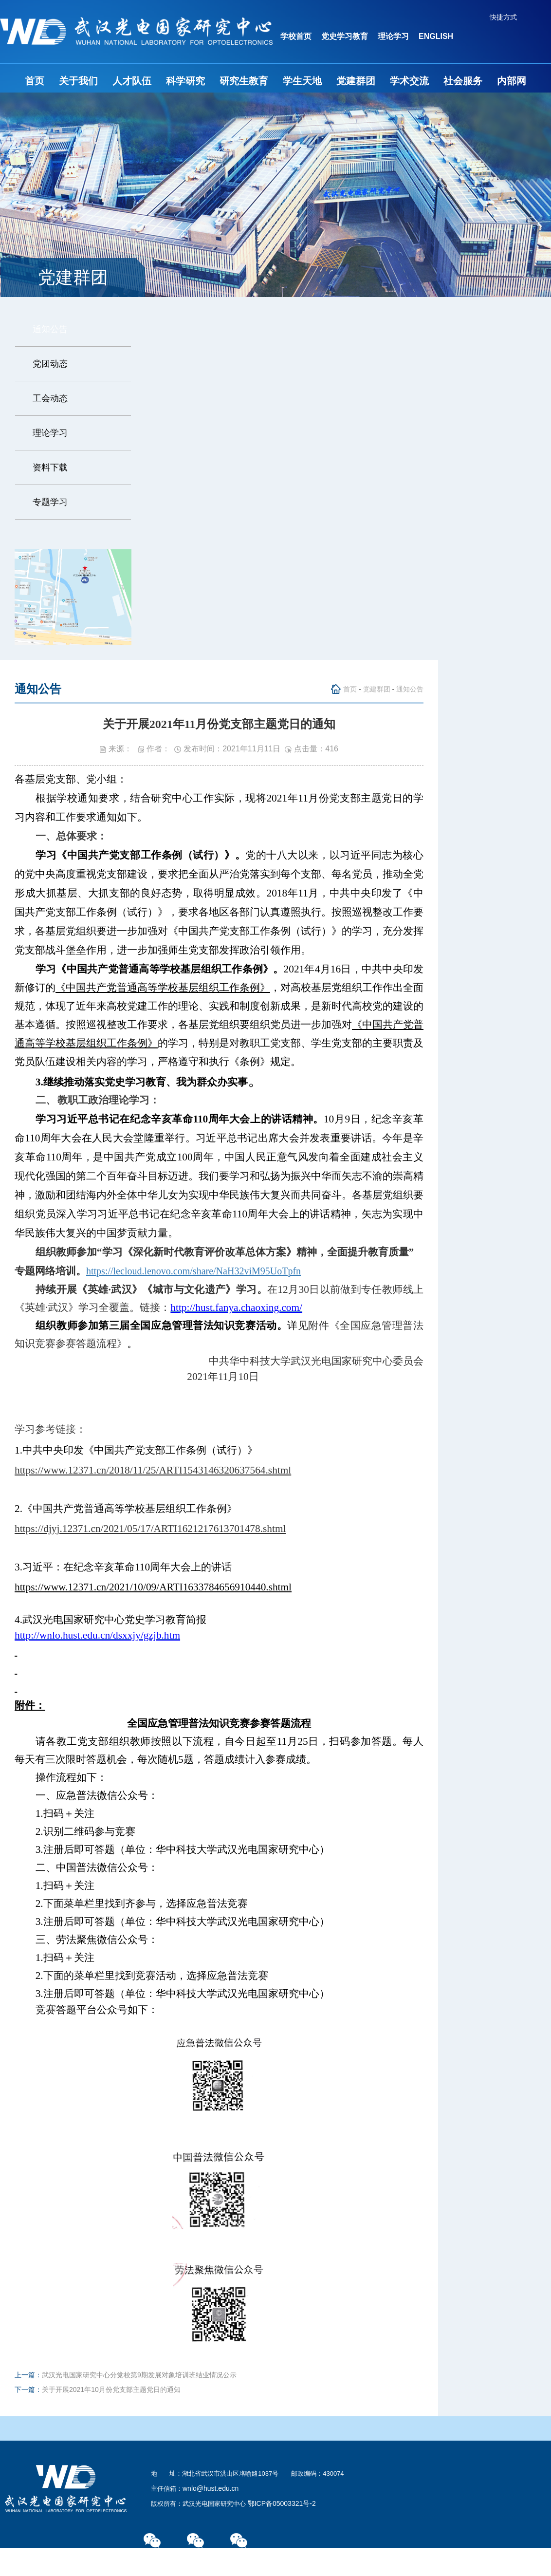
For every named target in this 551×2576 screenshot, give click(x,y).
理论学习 (393, 36)
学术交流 (409, 80)
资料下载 (50, 467)
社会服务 (462, 80)
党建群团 (355, 80)
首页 (34, 80)
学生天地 (302, 80)
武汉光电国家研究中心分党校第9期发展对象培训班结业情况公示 (139, 2375)
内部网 (511, 80)
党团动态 (50, 364)
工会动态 (50, 398)
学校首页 (296, 36)
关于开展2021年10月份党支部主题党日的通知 (111, 2389)
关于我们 (78, 80)
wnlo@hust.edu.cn (211, 2488)
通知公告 (50, 329)
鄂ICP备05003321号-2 (282, 2503)
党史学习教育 (344, 36)
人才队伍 (131, 80)
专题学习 (50, 502)
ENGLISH (436, 36)
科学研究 (185, 80)
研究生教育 (244, 80)
